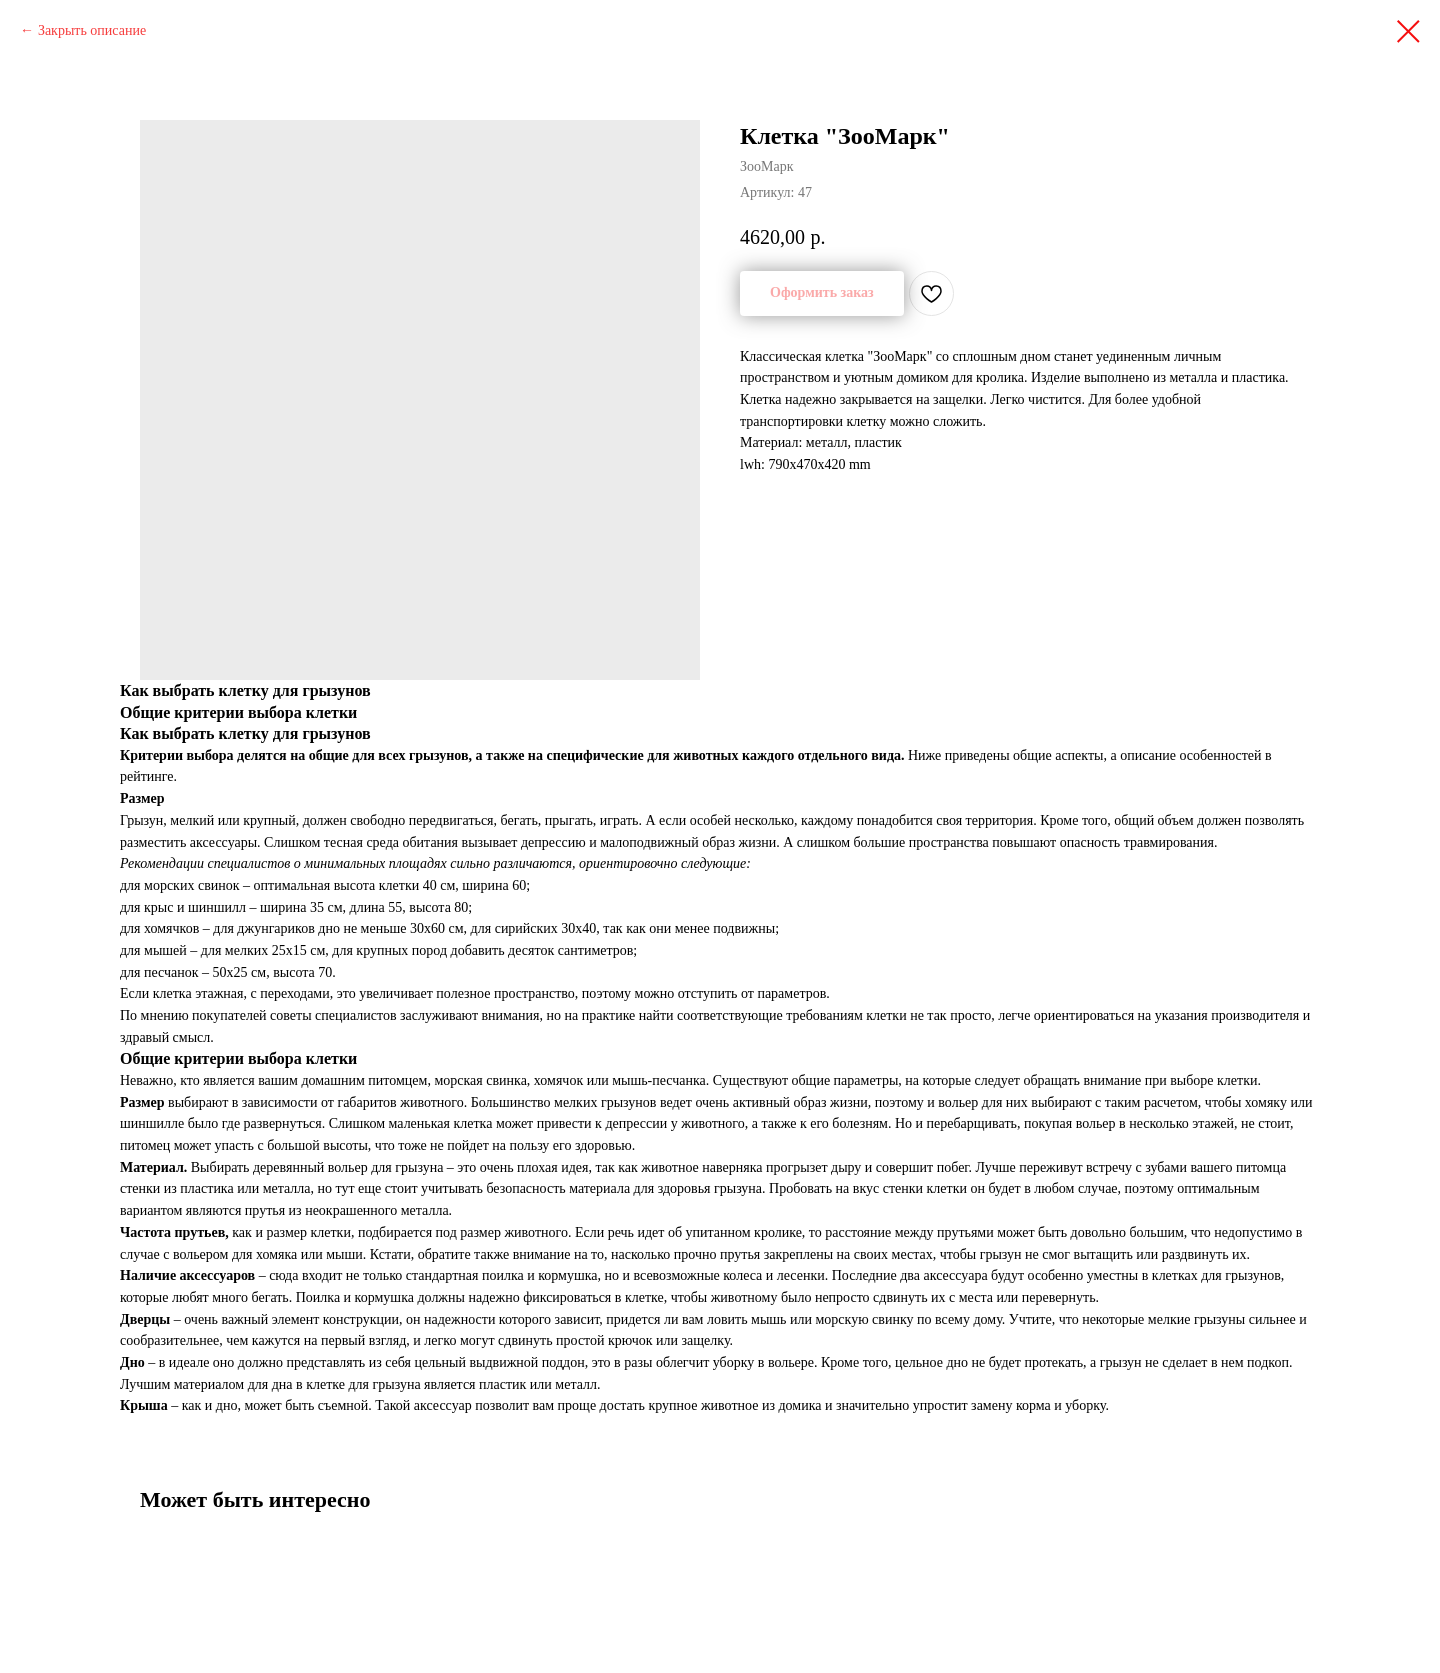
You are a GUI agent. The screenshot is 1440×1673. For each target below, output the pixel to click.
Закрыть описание (92, 30)
